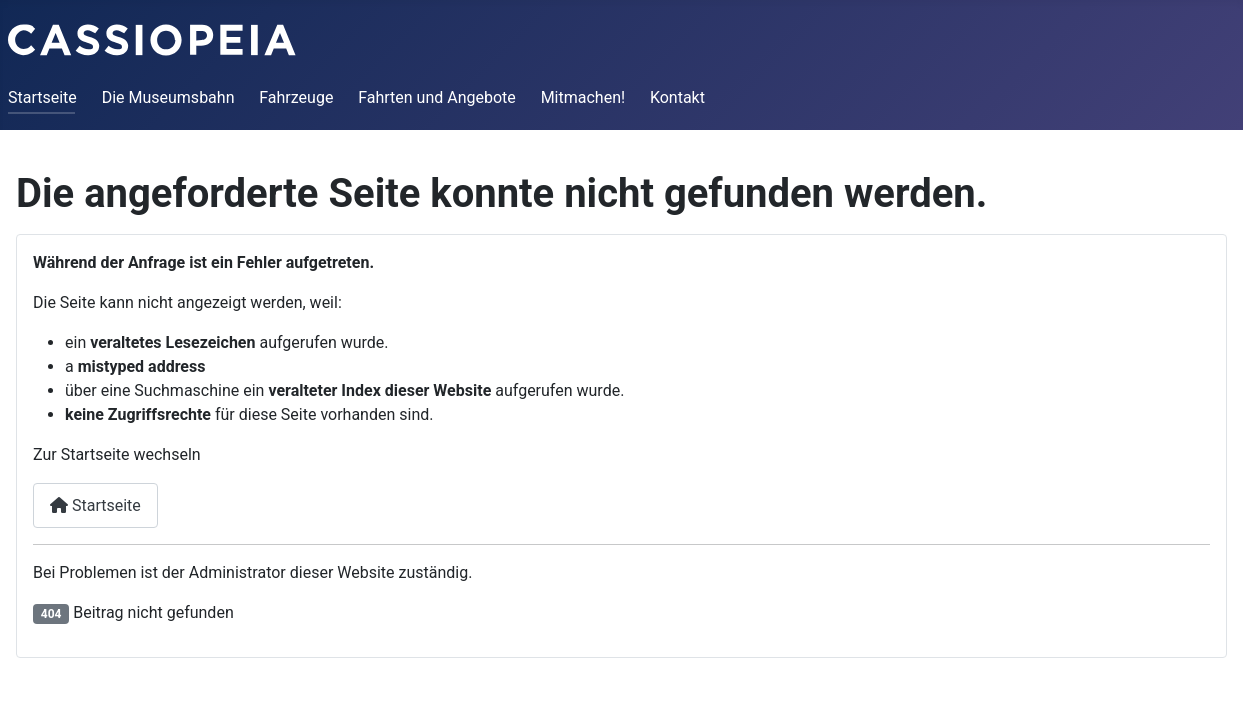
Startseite (42, 97)
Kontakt (677, 97)
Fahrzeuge (296, 97)
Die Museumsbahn (168, 97)
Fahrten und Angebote (437, 97)
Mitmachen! (583, 97)
